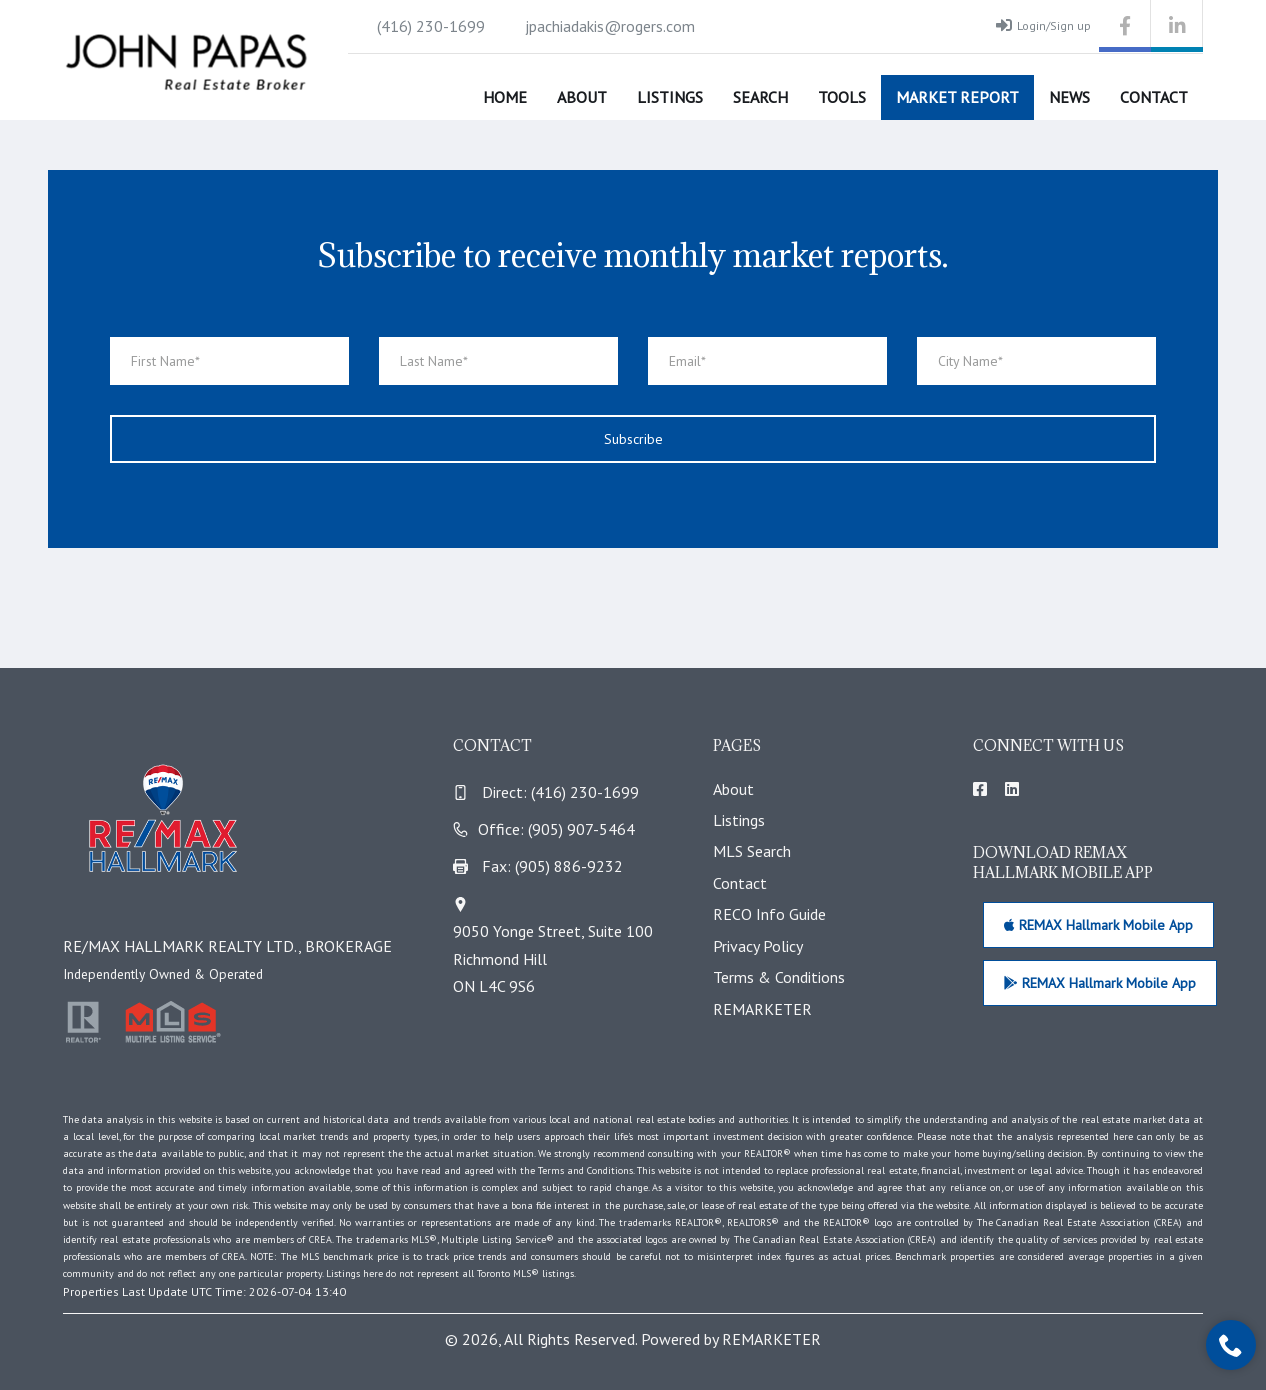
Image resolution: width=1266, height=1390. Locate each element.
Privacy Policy (758, 946)
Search (760, 97)
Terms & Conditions (779, 977)
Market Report (957, 97)
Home (505, 97)
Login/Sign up (1043, 25)
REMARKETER (762, 1009)
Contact (1154, 97)
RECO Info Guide (769, 914)
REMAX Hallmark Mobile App (1098, 925)
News (1069, 97)
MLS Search (752, 851)
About (582, 97)
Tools (842, 97)
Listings (670, 97)
